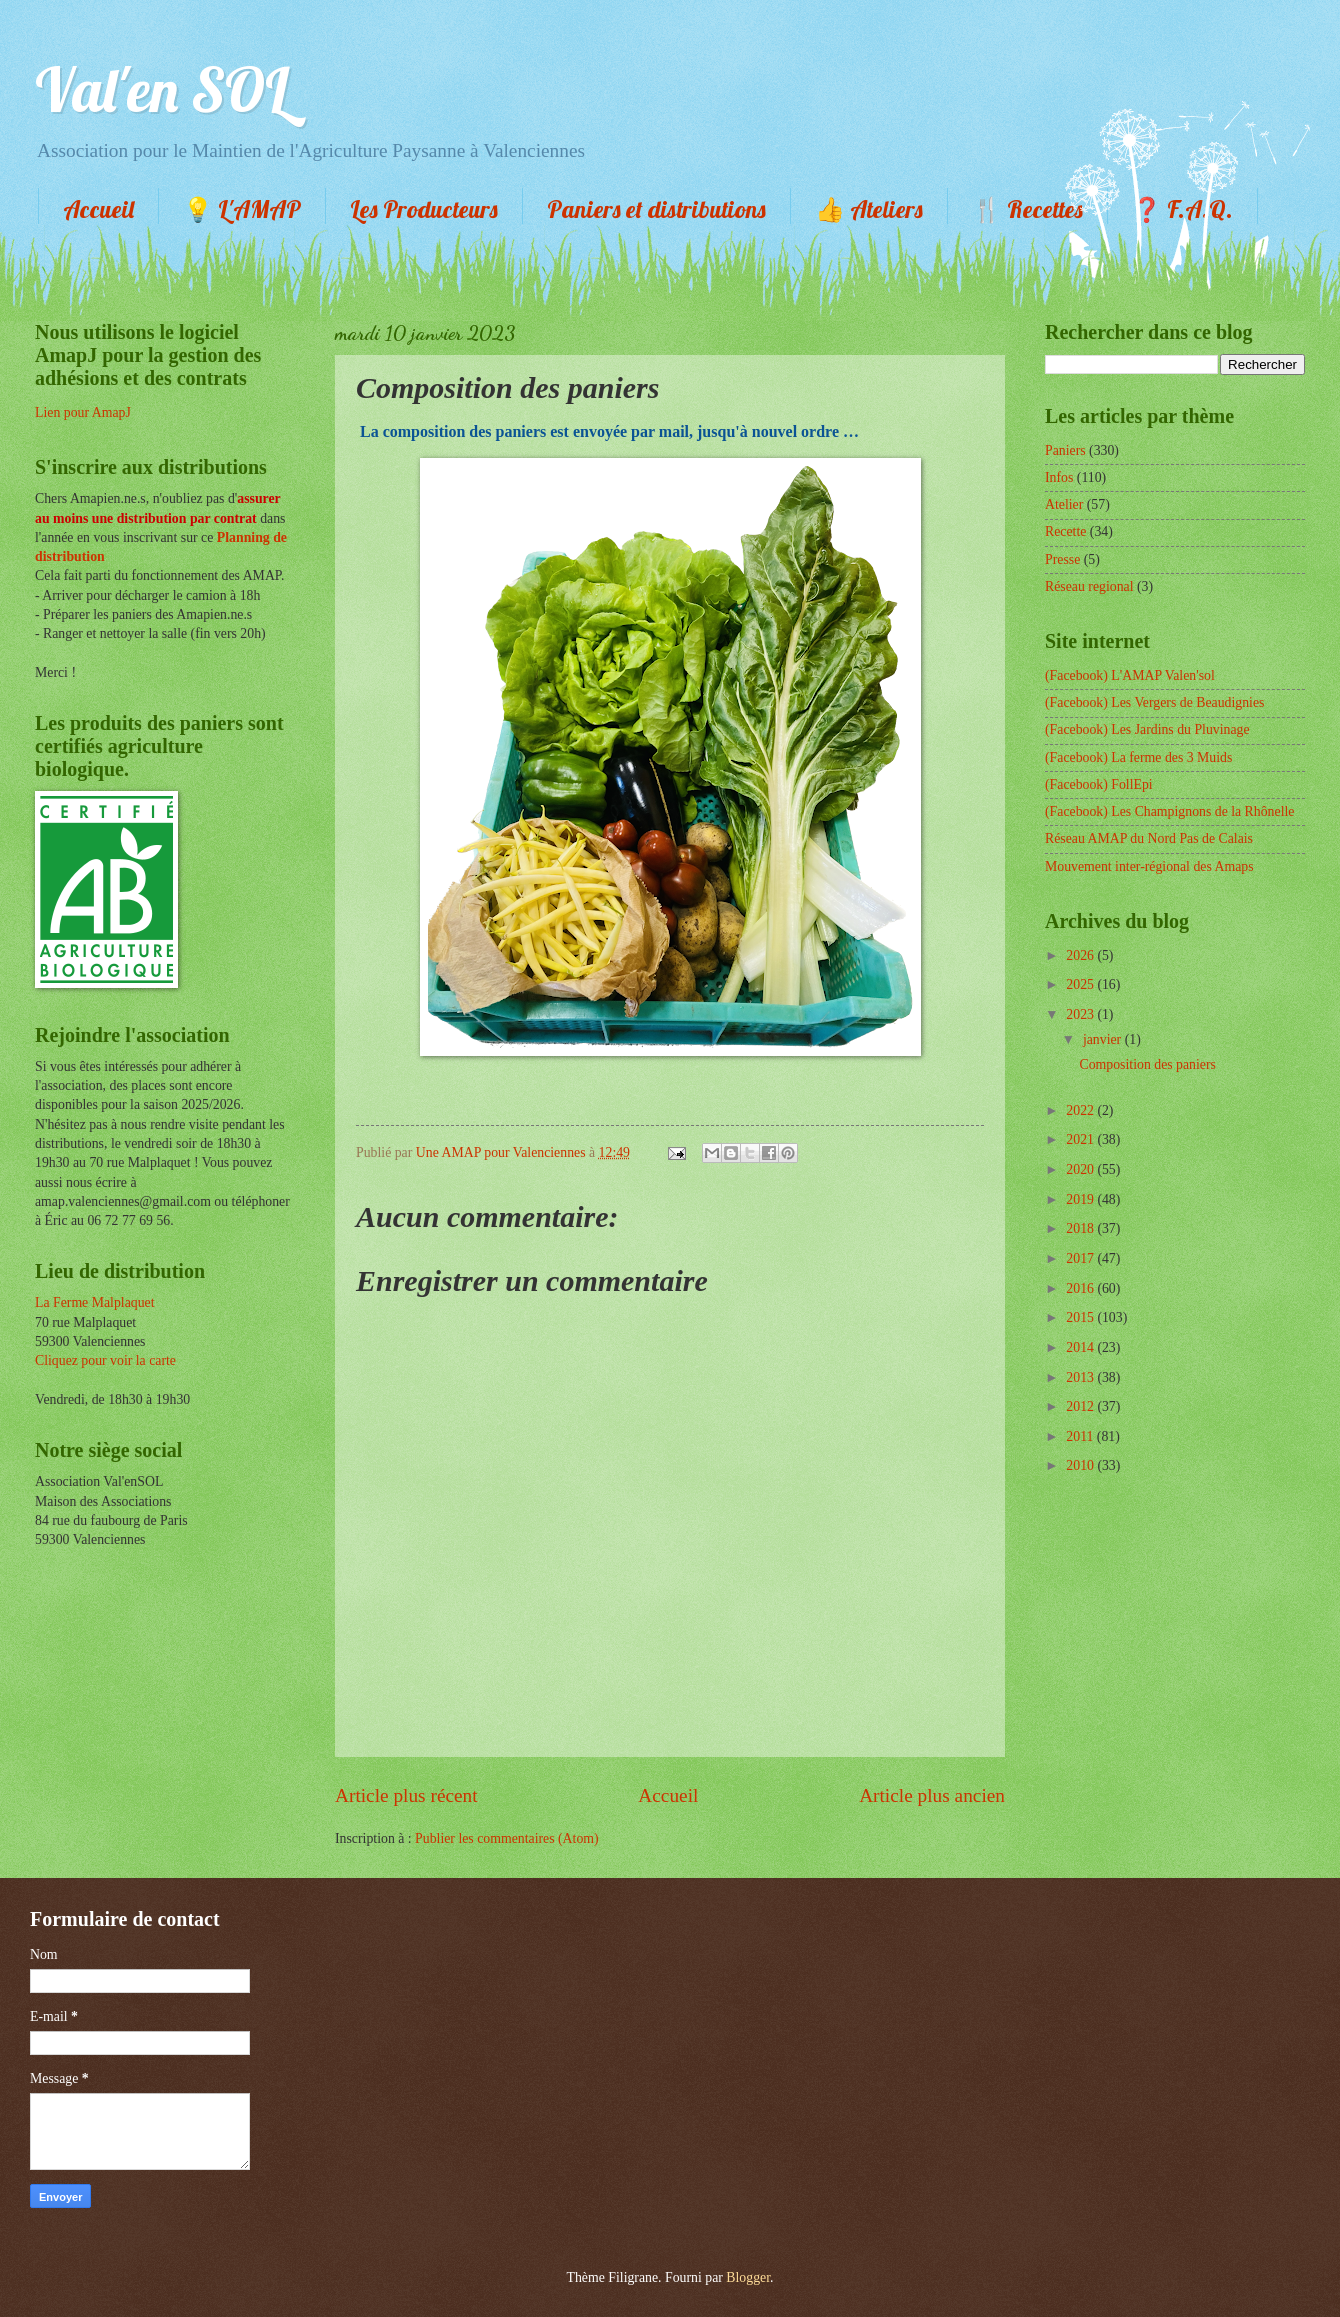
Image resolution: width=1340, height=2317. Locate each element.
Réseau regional (1089, 586)
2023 (1081, 1014)
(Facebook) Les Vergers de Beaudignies (1154, 702)
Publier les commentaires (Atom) (507, 1838)
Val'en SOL (162, 89)
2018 (1081, 1228)
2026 (1081, 955)
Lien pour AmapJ (83, 412)
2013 (1081, 1377)
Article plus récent (406, 1795)
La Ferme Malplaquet (95, 1302)
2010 (1081, 1465)
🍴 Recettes (1027, 209)
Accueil (98, 209)
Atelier (1064, 504)
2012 (1081, 1406)
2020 (1081, 1169)
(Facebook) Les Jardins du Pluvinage (1147, 729)
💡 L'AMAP (242, 209)
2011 (1081, 1436)
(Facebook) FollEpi (1099, 784)
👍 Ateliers (869, 209)
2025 (1081, 984)
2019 (1081, 1199)
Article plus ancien (932, 1795)
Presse (1062, 559)
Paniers (1065, 450)
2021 (1081, 1139)
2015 (1081, 1317)
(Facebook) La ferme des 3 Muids (1138, 757)
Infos (1059, 477)
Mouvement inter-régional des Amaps (1149, 866)
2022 (1081, 1110)
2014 (1081, 1347)
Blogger (748, 2277)
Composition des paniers (1147, 1064)
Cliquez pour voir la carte (105, 1360)
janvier (1104, 1039)
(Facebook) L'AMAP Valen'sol (1130, 675)
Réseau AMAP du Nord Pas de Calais (1149, 838)
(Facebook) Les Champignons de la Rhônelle (1169, 811)
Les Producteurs (424, 209)
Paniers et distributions (656, 209)
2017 (1081, 1258)
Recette (1065, 531)
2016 (1081, 1288)
